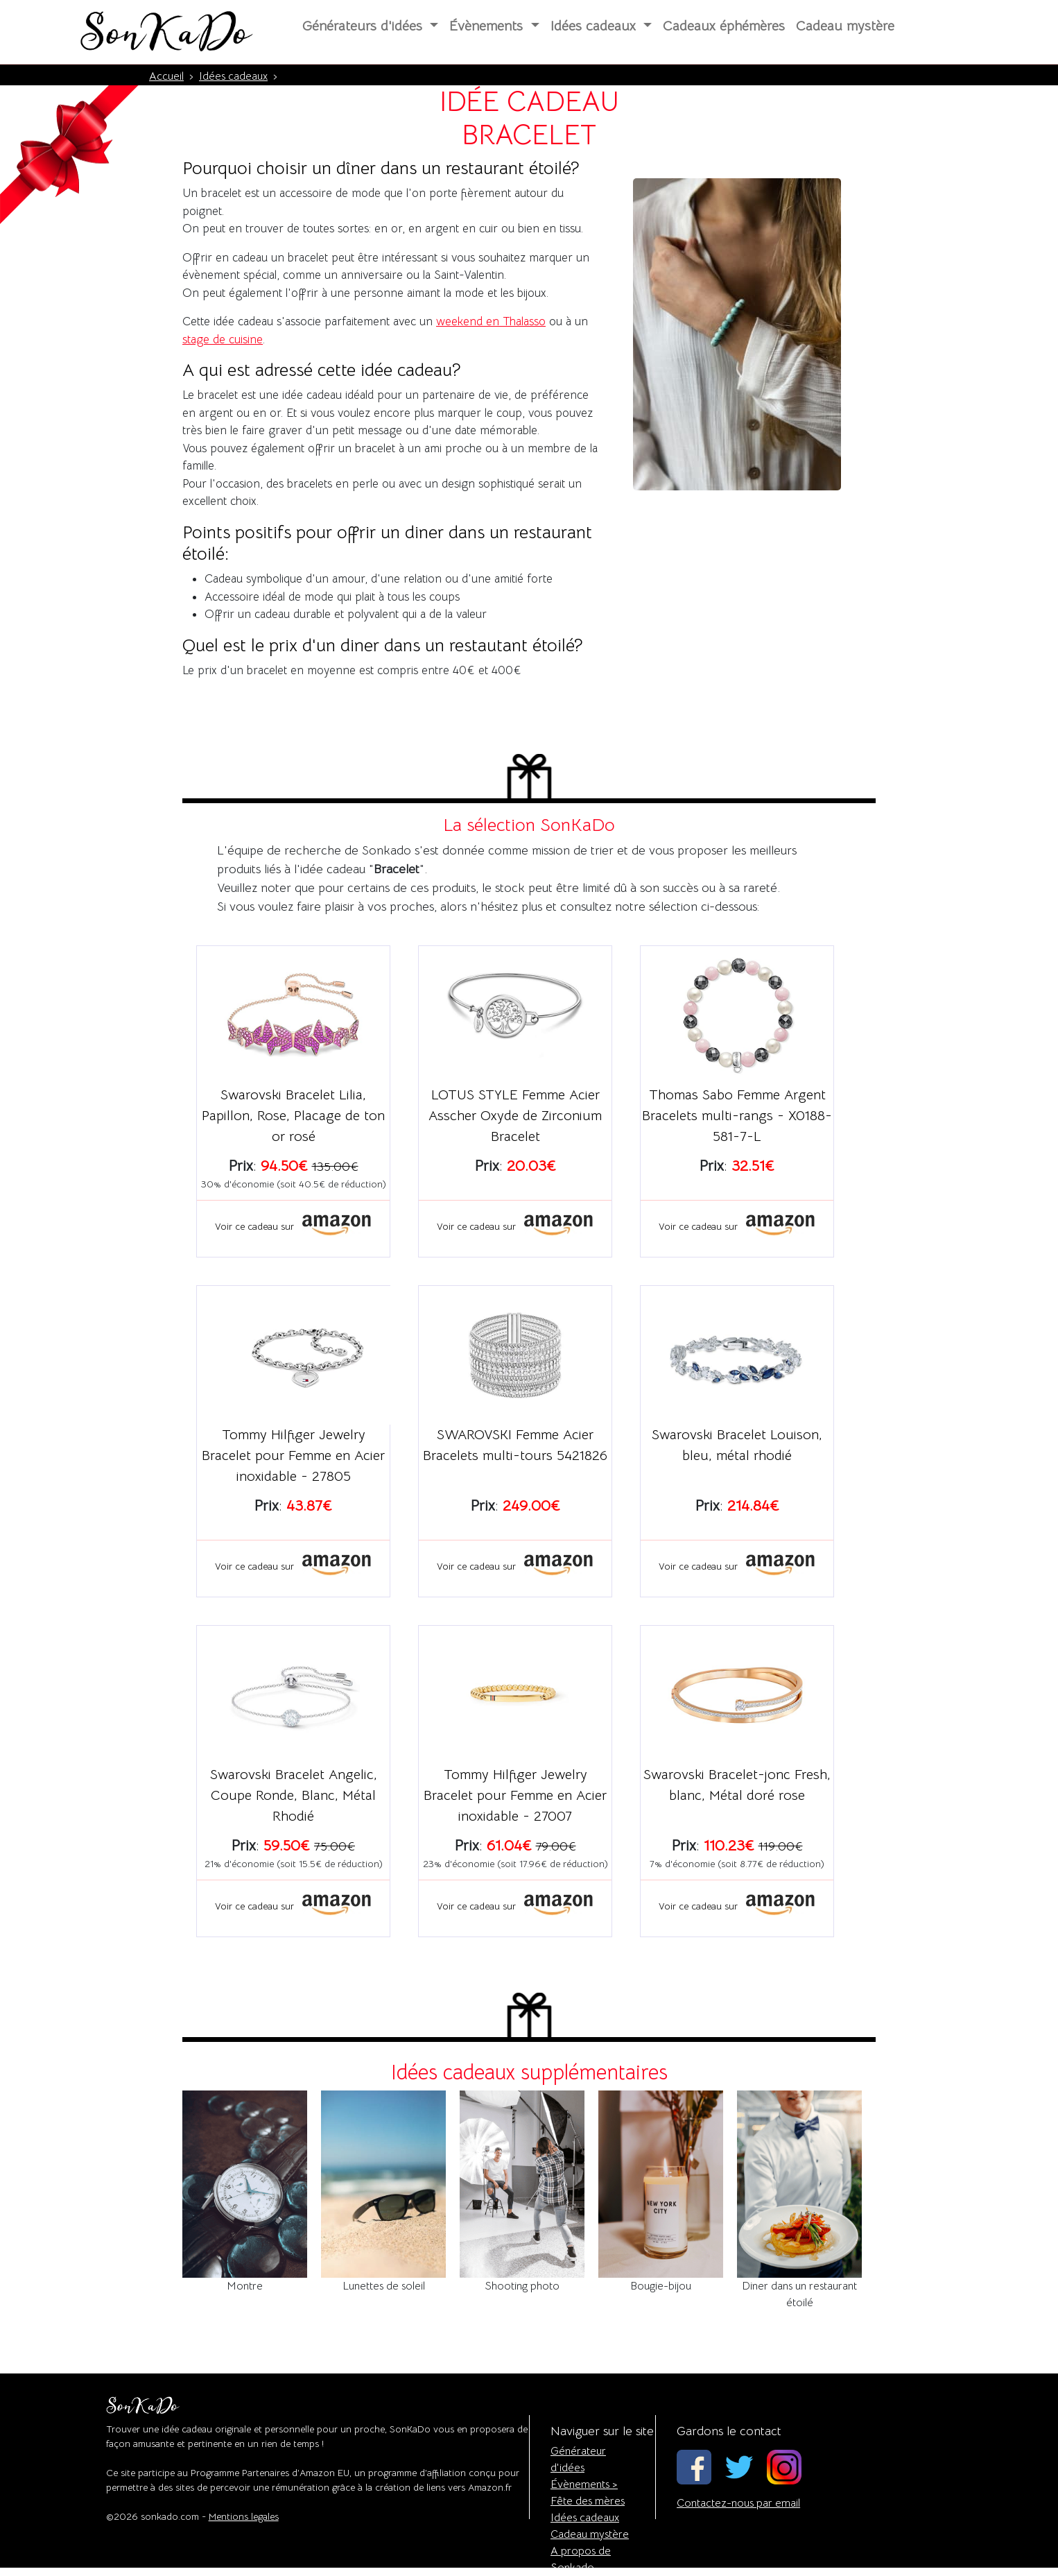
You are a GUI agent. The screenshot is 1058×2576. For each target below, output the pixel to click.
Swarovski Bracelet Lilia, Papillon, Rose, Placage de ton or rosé (293, 1115)
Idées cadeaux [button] (595, 26)
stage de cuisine (222, 339)
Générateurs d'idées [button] (364, 26)
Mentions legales (244, 2516)
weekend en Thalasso (491, 321)
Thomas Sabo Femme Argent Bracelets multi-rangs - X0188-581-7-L (737, 1115)
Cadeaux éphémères (724, 26)
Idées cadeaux (584, 2518)
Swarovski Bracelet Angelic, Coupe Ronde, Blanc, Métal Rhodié (293, 1795)
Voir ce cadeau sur (293, 1226)
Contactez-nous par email (738, 2503)
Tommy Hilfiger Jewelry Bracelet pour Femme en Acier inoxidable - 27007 (515, 1795)
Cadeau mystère (845, 26)
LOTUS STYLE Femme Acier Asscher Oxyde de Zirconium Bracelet (515, 1115)
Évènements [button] (488, 26)
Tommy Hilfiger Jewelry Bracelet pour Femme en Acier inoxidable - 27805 (293, 1455)
